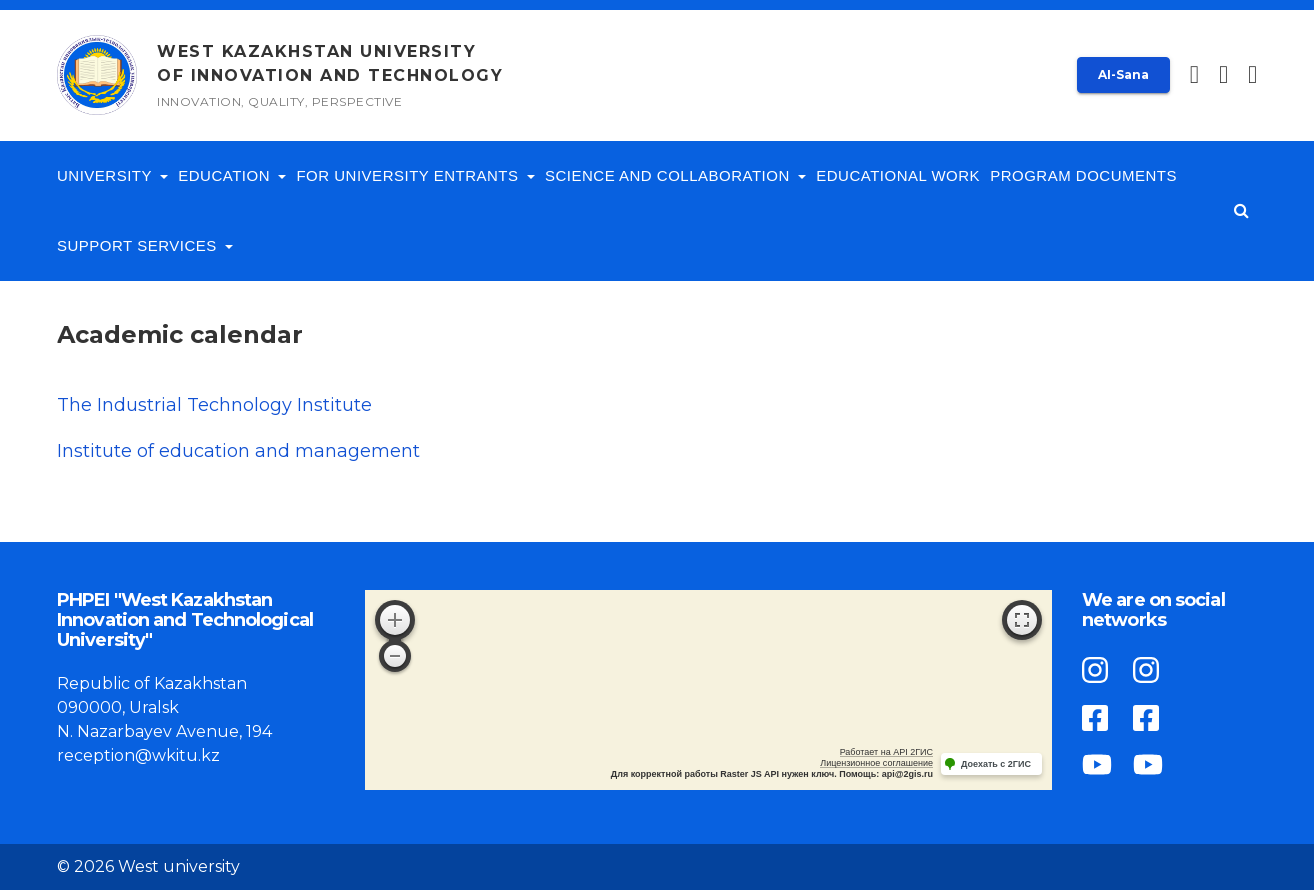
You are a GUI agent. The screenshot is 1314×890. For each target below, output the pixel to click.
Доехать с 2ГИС (996, 764)
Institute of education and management (238, 451)
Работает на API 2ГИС (886, 752)
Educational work (898, 175)
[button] (1252, 75)
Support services (145, 245)
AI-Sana (1123, 74)
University (112, 175)
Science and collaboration (675, 175)
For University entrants (415, 175)
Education (232, 175)
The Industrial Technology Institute (214, 405)
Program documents (1083, 175)
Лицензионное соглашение (876, 763)
